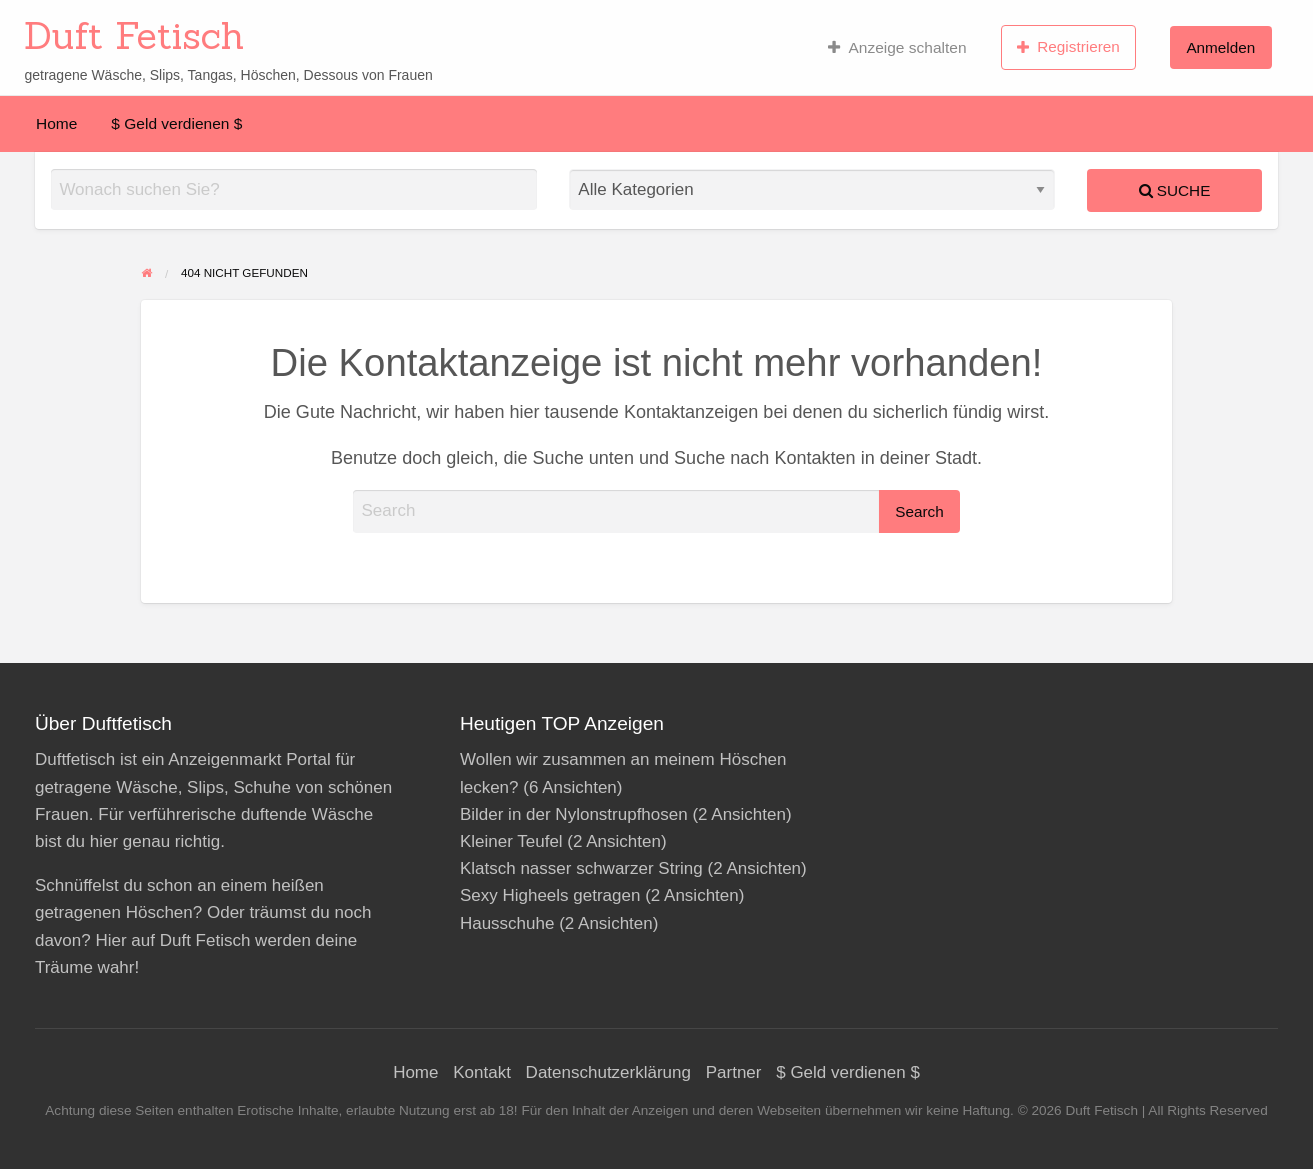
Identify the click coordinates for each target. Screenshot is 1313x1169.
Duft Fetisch (134, 35)
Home (56, 123)
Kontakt (482, 1072)
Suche (1175, 190)
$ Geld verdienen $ (176, 123)
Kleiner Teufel (511, 841)
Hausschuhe (507, 923)
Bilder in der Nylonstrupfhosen (574, 814)
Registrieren (1068, 47)
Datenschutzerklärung (608, 1072)
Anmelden (1220, 47)
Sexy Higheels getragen (550, 895)
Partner (734, 1072)
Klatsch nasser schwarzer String (581, 868)
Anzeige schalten (897, 47)
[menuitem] (897, 47)
